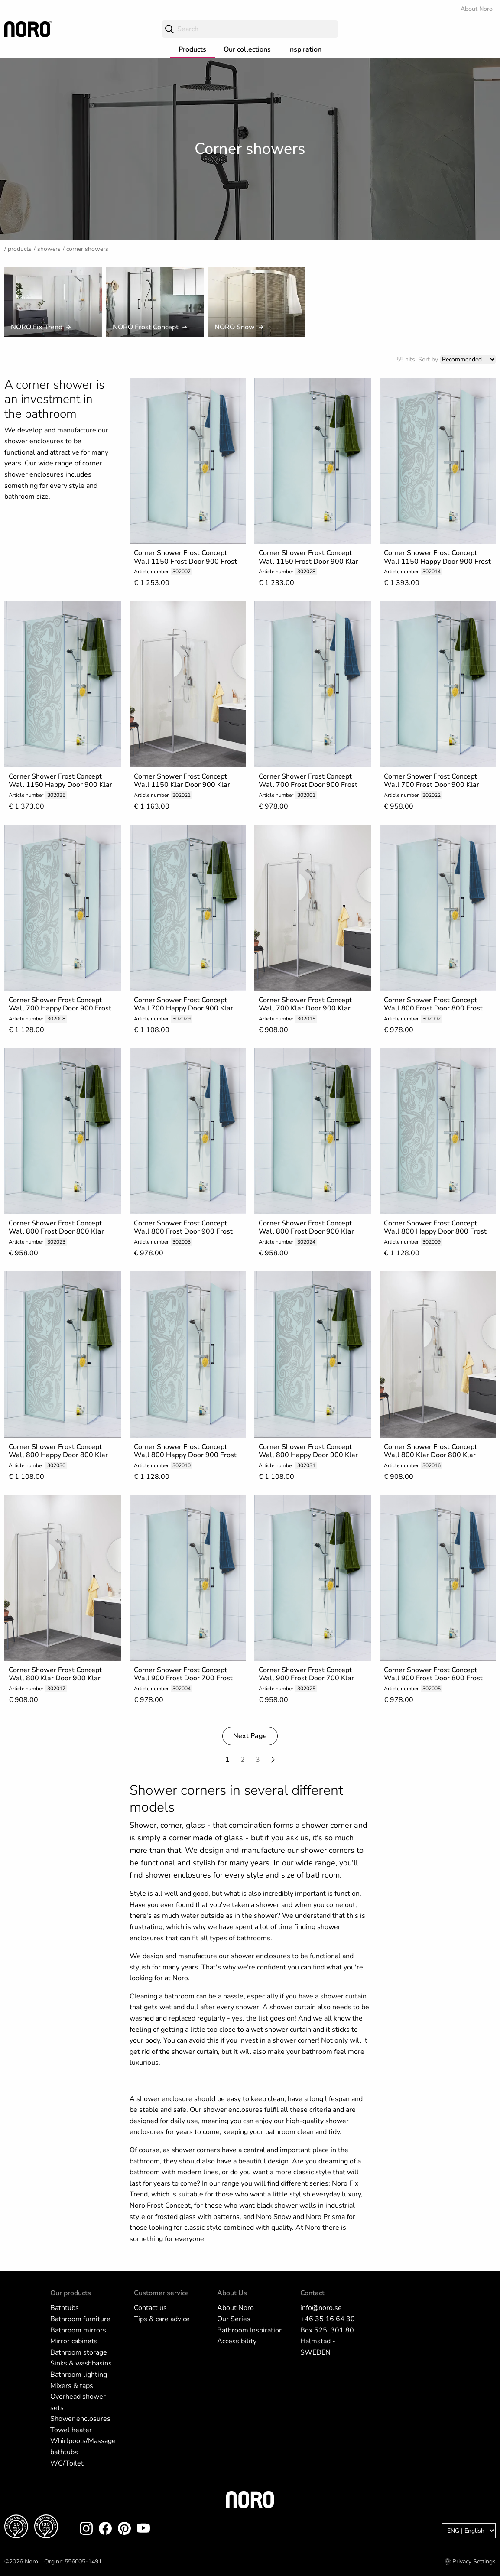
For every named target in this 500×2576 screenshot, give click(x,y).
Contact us (150, 2308)
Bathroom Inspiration (250, 2330)
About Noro (477, 9)
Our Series (233, 2319)
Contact (312, 2293)
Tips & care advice (162, 2319)
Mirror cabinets (73, 2341)
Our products (70, 2293)
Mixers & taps (71, 2386)
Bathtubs (64, 2308)
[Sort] (468, 359)
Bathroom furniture (80, 2319)
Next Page (250, 1736)
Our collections (247, 49)
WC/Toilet (67, 2463)
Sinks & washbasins (81, 2363)
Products (192, 49)
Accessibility (236, 2341)
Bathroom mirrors (78, 2330)
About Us (232, 2293)
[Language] (469, 2530)
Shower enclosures (80, 2418)
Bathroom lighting (78, 2374)
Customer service (161, 2293)
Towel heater (71, 2430)
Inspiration (304, 49)
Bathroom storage (78, 2352)
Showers (49, 249)
